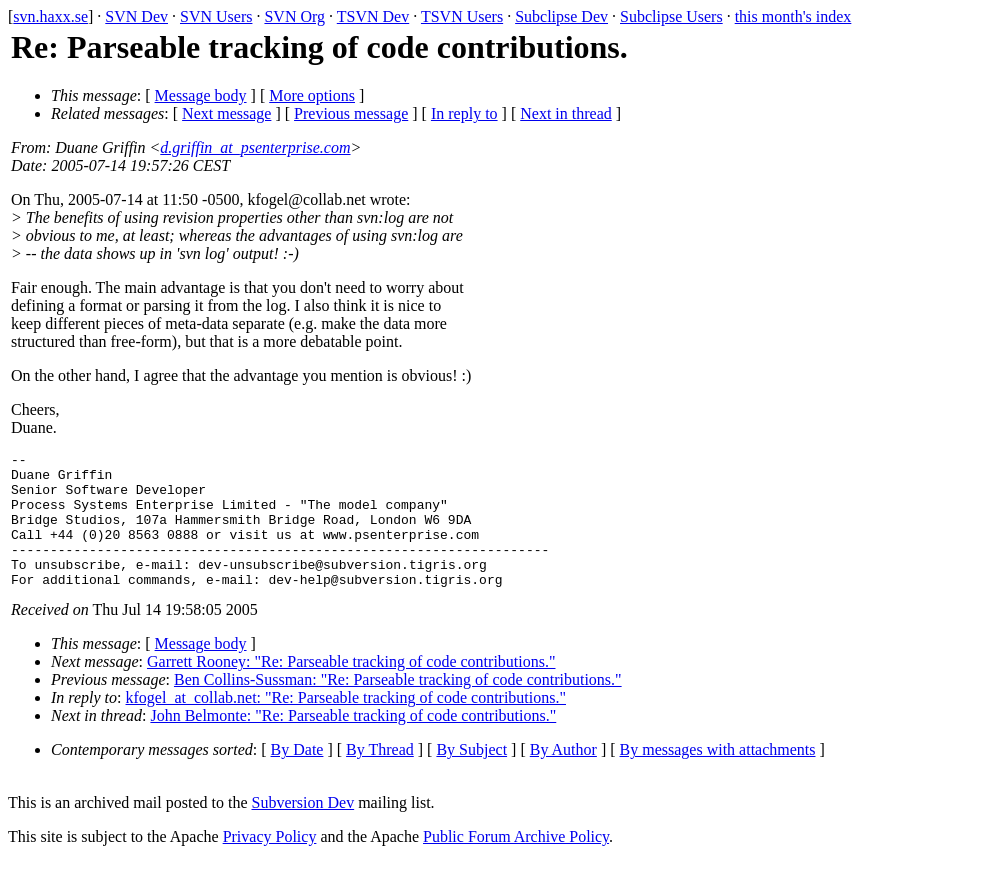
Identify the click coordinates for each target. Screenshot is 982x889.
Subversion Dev (303, 829)
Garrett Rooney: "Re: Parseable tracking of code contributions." (351, 688)
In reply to (464, 113)
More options (312, 95)
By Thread (380, 776)
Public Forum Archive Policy (516, 863)
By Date (297, 776)
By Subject (471, 776)
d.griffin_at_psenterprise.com (255, 147)
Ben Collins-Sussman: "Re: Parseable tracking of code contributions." (398, 706)
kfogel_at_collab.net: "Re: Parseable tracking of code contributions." (346, 724)
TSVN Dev (373, 16)
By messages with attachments (718, 776)
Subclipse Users (671, 16)
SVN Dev (136, 16)
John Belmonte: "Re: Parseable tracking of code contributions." (353, 742)
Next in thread (566, 113)
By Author (563, 776)
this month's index (793, 16)
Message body (201, 95)
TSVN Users (462, 16)
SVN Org (294, 16)
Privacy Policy (270, 863)
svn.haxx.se (50, 16)
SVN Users (216, 16)
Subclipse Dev (561, 16)
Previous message (351, 113)
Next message (226, 113)
